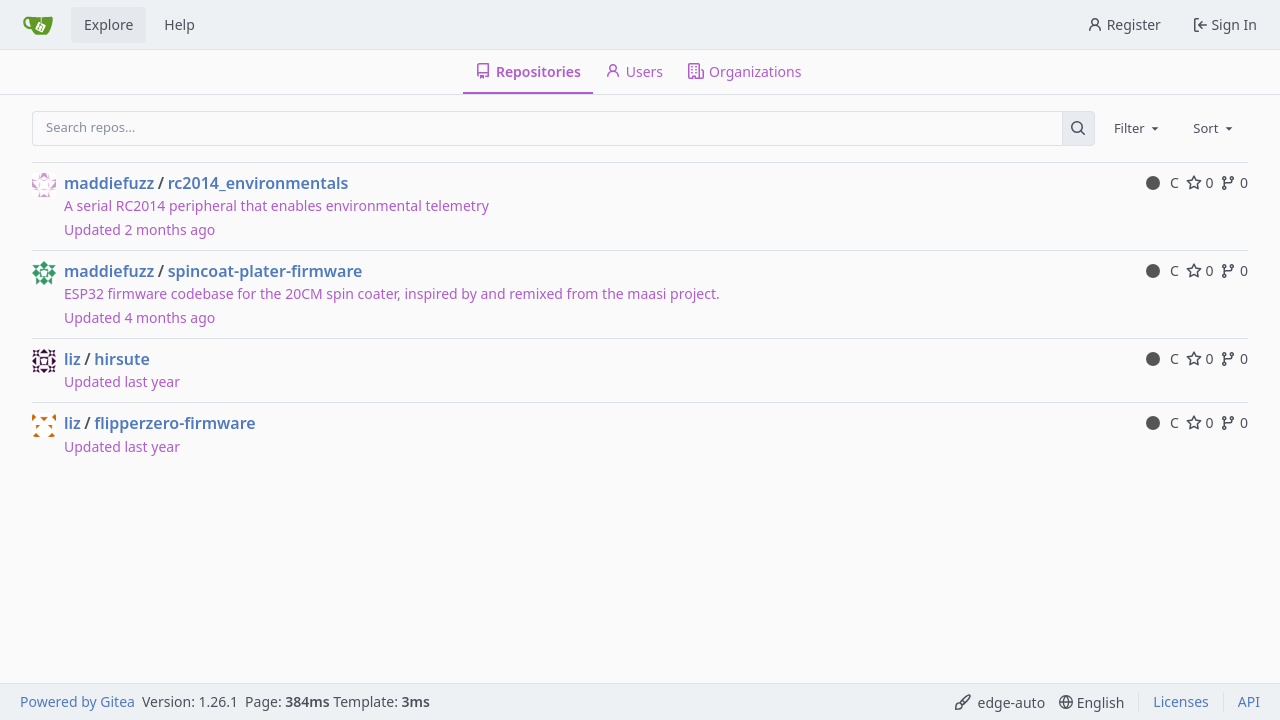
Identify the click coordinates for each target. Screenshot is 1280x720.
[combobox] (1138, 128)
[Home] (38, 25)
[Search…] (1078, 128)
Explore (108, 24)
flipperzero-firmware (175, 423)
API (1249, 701)
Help (179, 24)
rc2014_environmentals (258, 183)
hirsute (122, 359)
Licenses (1181, 701)
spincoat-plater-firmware (265, 271)
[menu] (1000, 702)
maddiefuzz (109, 183)
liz (72, 359)
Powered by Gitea (77, 701)
